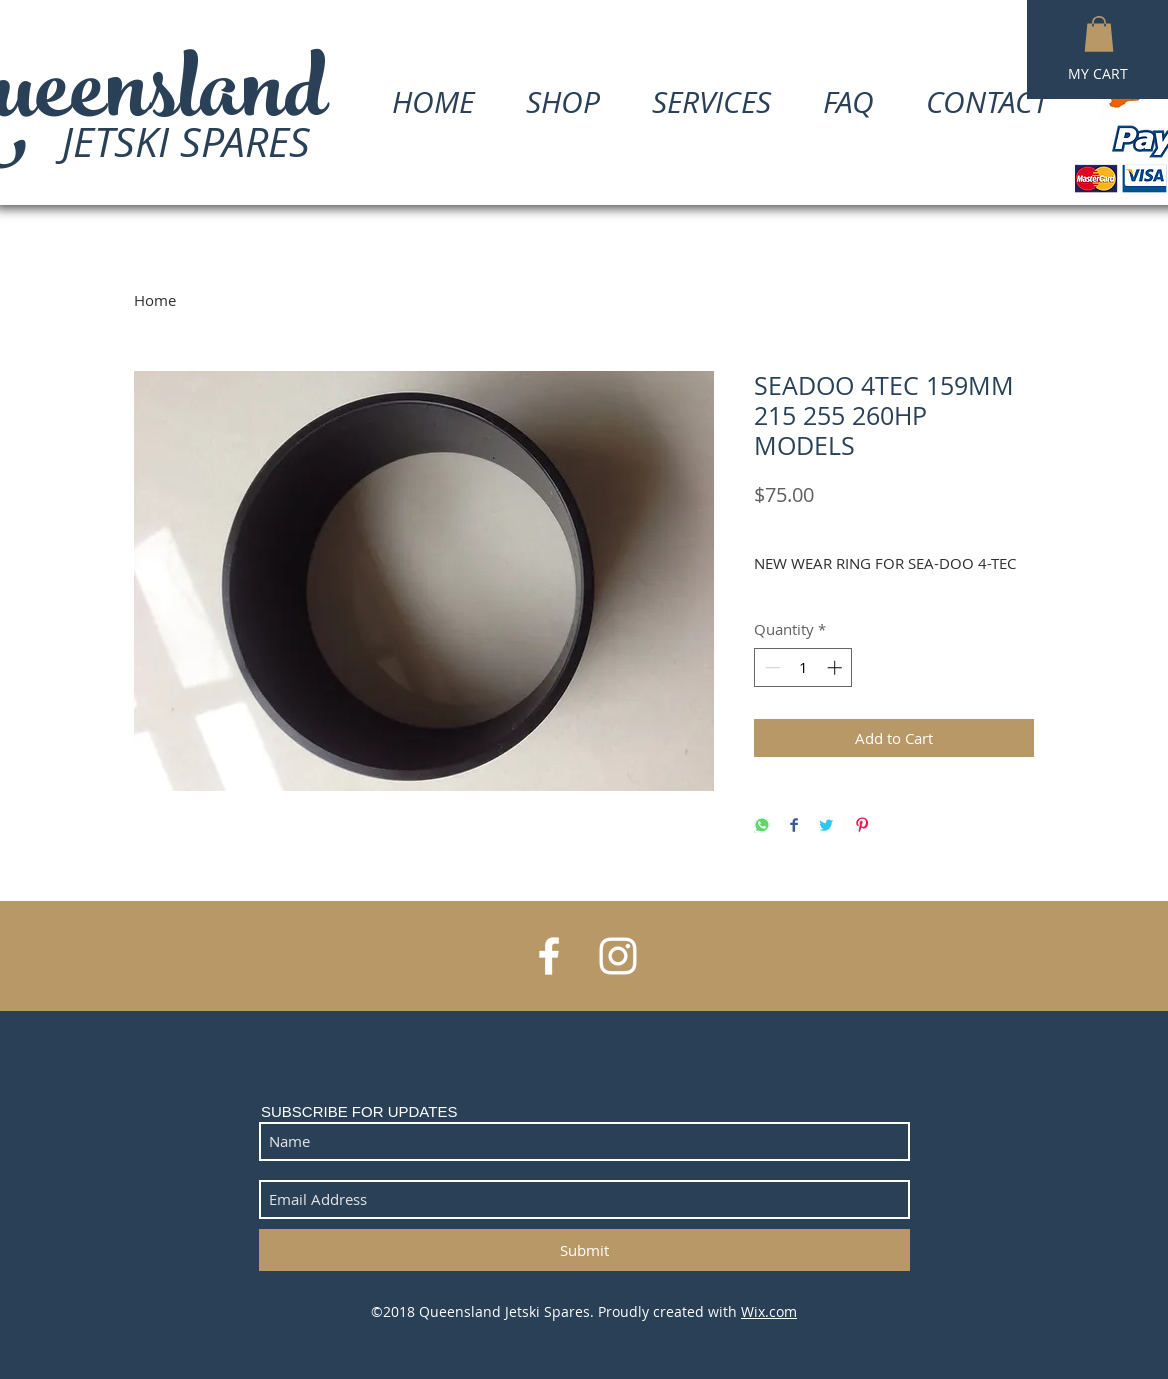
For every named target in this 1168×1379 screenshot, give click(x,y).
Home (155, 300)
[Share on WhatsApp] (762, 826)
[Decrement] (770, 667)
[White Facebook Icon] (549, 956)
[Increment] (836, 667)
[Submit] (584, 1250)
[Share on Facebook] (794, 826)
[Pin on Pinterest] (862, 826)
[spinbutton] (803, 667)
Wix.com (769, 1311)
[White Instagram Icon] (618, 956)
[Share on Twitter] (826, 826)
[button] (1099, 34)
